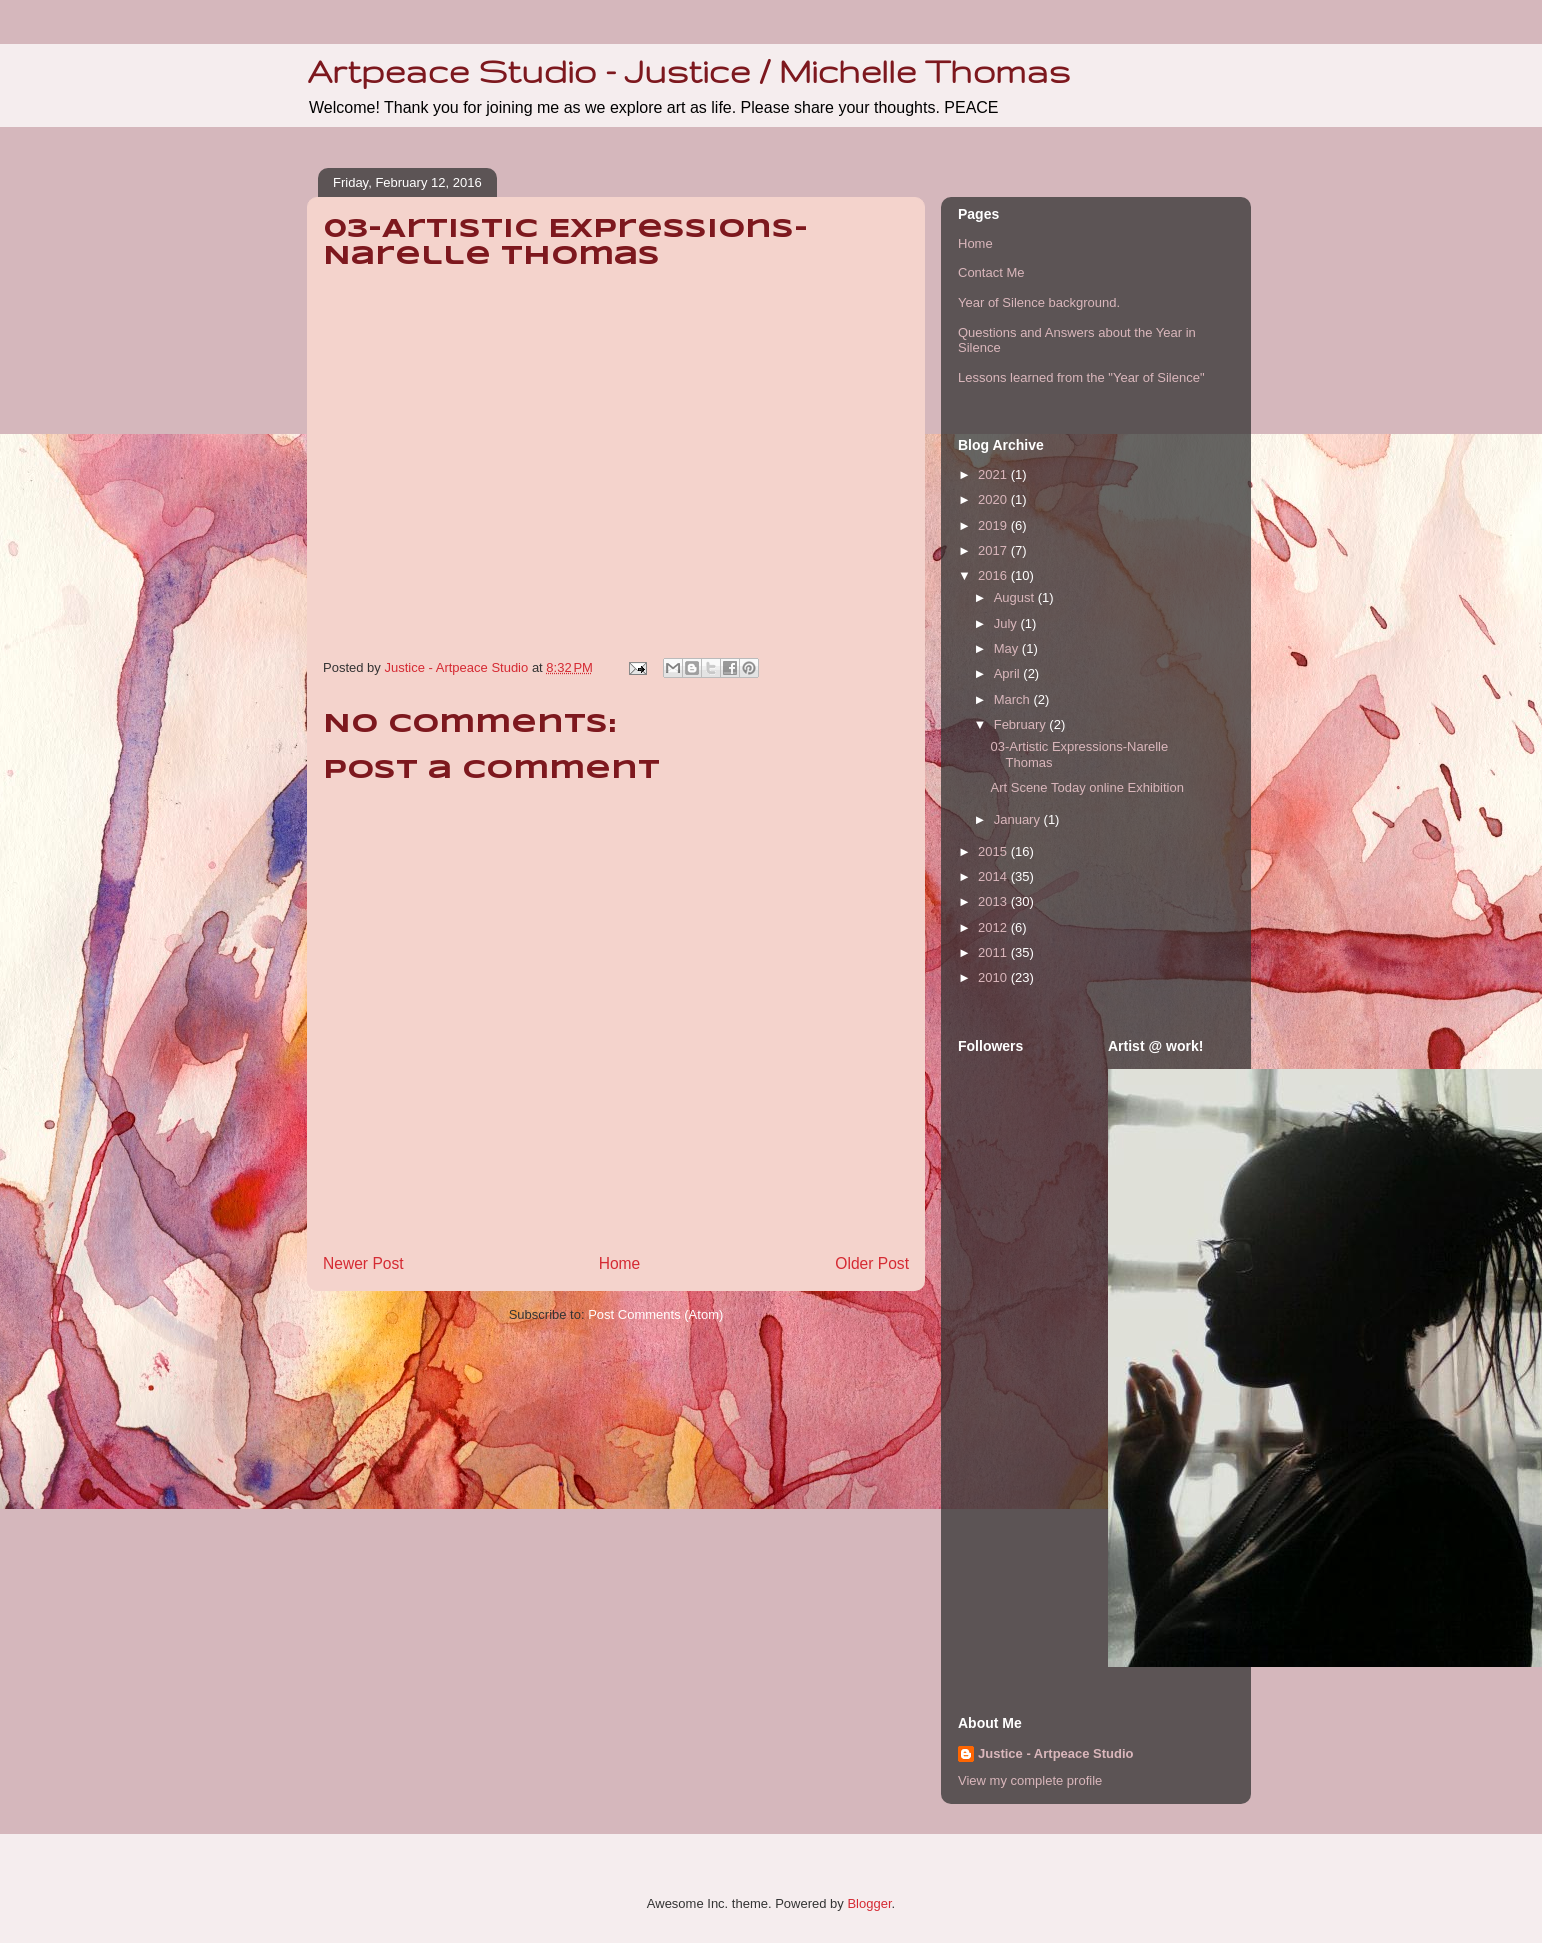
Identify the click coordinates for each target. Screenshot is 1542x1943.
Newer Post (363, 1263)
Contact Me (991, 272)
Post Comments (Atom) (655, 1314)
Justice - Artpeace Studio (1056, 1753)
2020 (994, 499)
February (1022, 724)
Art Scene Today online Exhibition (1086, 787)
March (1014, 699)
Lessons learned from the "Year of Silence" (1081, 377)
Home (620, 1263)
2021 (994, 474)
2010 (994, 977)
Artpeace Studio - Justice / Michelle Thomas (688, 71)
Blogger (869, 1903)
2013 (994, 901)
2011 (994, 952)
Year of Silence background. (1039, 302)
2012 (994, 927)
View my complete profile (1030, 1780)
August (1016, 597)
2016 (994, 575)
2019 (994, 525)
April (1009, 673)
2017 (994, 550)
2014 (994, 876)
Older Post (872, 1263)
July (1007, 623)
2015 (994, 851)
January (1019, 819)
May (1008, 648)
